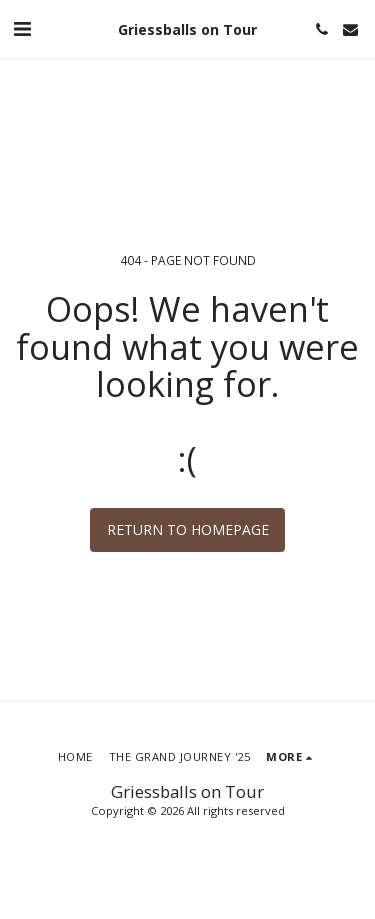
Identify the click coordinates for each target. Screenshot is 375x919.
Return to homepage (188, 529)
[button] (22, 28)
